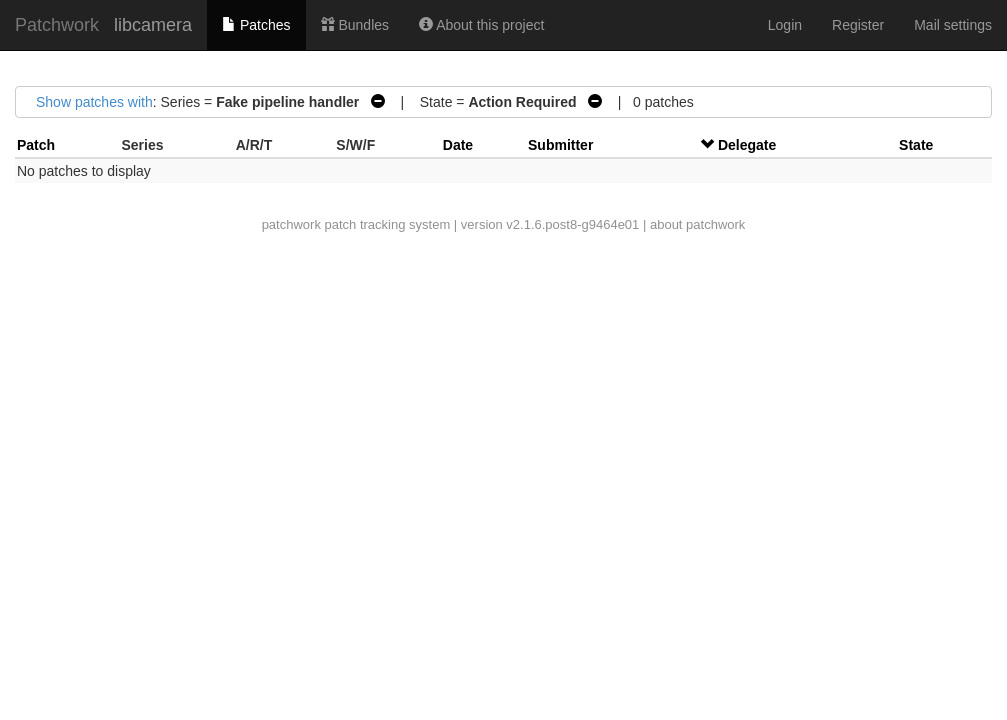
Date (458, 145)
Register (858, 25)
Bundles (355, 25)
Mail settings (953, 25)
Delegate (747, 145)
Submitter (560, 145)
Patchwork (57, 25)
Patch (36, 145)
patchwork (291, 224)
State (916, 145)
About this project (481, 25)
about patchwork (697, 224)
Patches (256, 25)
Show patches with (94, 102)
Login (785, 25)
